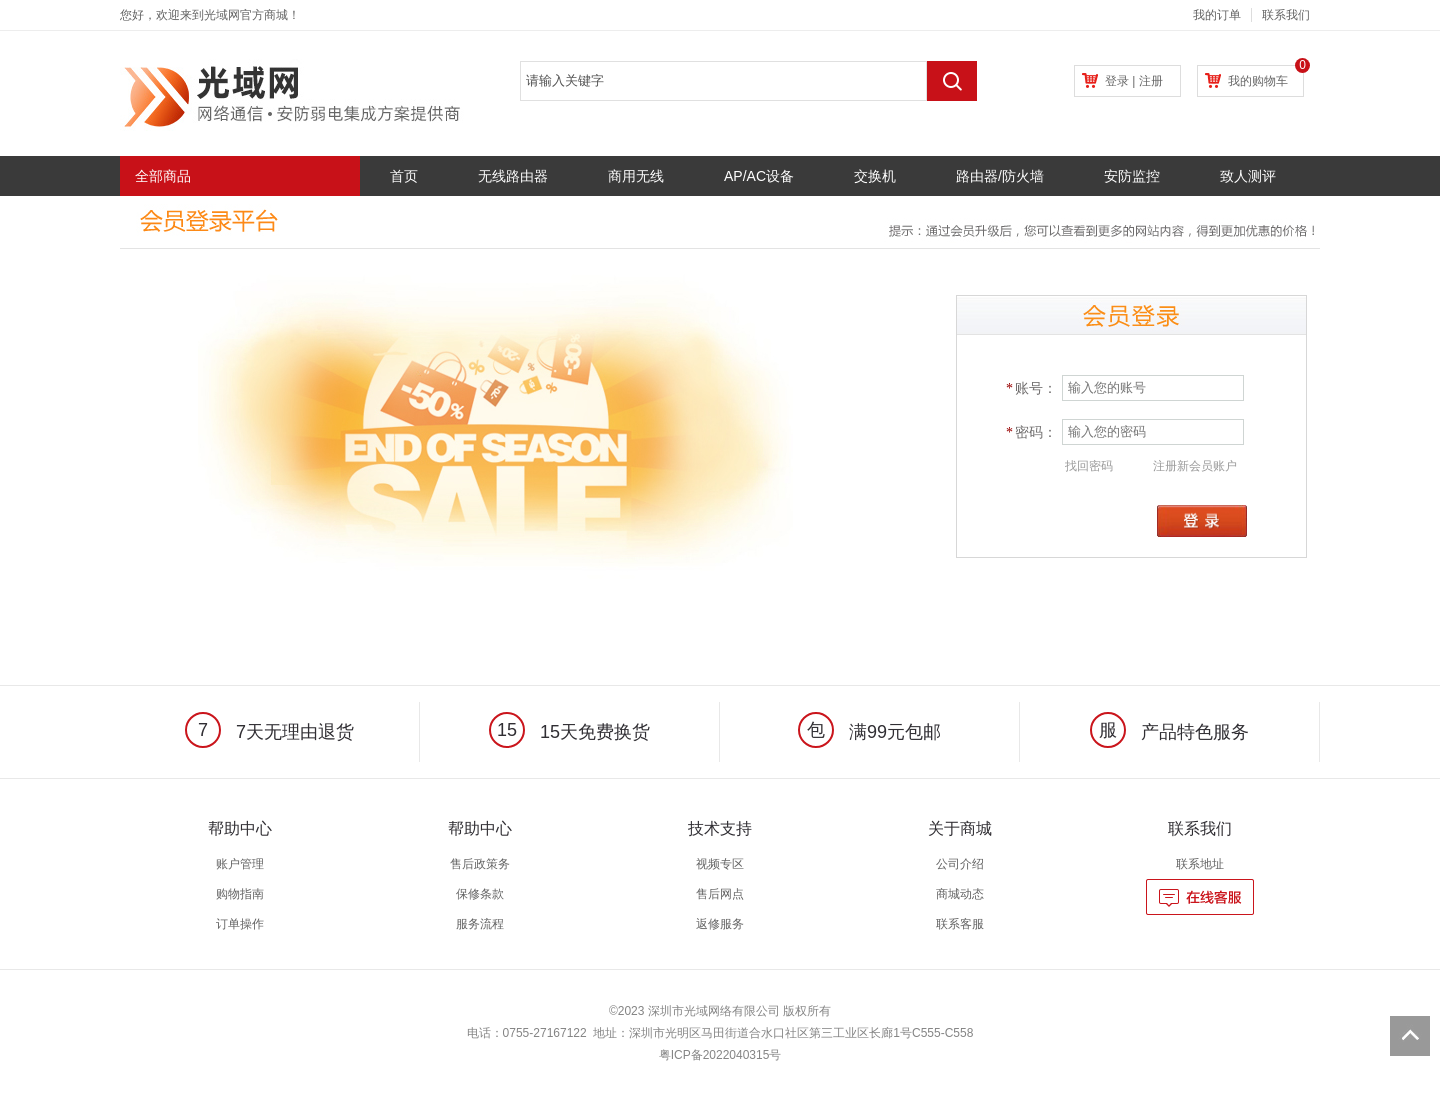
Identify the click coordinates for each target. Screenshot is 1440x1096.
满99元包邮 (869, 732)
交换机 (875, 176)
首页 (404, 176)
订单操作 (240, 924)
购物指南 (240, 894)
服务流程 (480, 924)
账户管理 (240, 864)
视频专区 (720, 864)
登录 (1117, 81)
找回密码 (1089, 466)
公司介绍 (960, 864)
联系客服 (960, 924)
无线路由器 (513, 176)
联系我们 (1286, 15)
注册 (1151, 81)
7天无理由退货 (269, 732)
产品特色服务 (1169, 732)
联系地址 (1200, 864)
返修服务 (720, 924)
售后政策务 (480, 864)
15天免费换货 (569, 732)
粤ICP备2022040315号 (720, 1055)
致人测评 (1248, 176)
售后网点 (720, 894)
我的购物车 (1258, 81)
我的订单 (1217, 15)
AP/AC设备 (759, 176)
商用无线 (636, 176)
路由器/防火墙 (1000, 176)
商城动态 (960, 894)
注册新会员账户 (1195, 466)
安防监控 (1132, 176)
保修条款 (480, 894)
